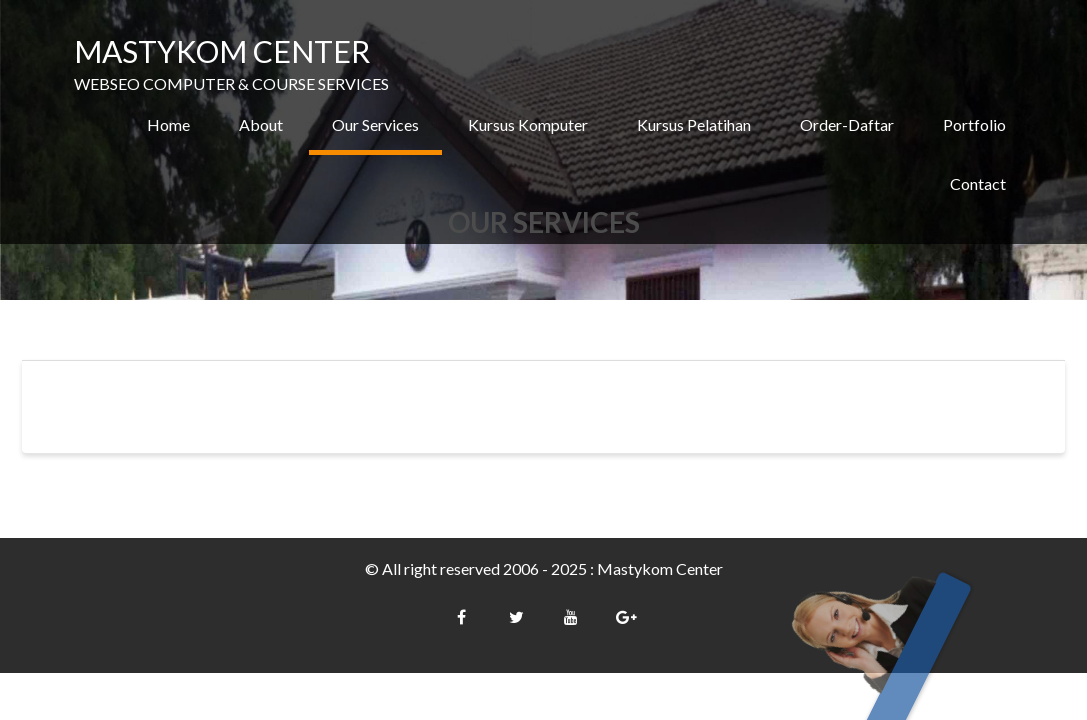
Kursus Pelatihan (694, 124)
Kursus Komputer (528, 124)
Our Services (375, 124)
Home (168, 124)
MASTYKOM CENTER (222, 51)
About (261, 124)
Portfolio (974, 124)
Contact (978, 183)
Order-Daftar (847, 124)
